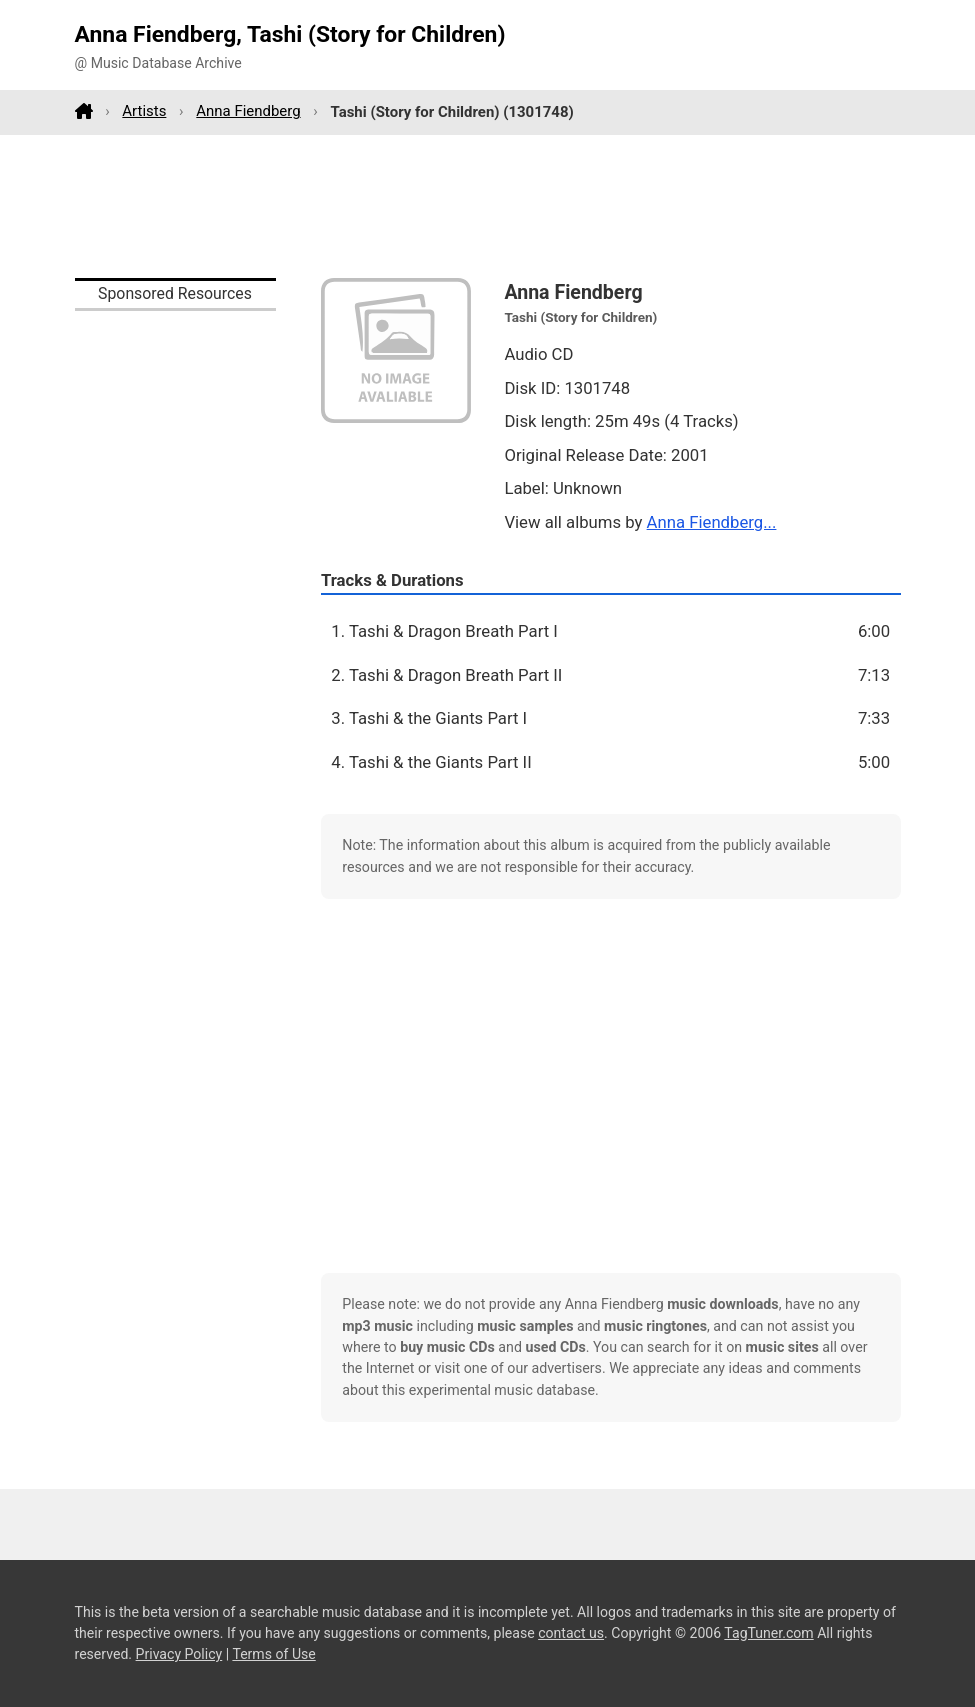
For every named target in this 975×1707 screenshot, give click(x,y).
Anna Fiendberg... (712, 522)
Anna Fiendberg (248, 111)
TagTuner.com (768, 1633)
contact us (571, 1633)
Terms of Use (273, 1654)
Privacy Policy (179, 1654)
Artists (144, 111)
